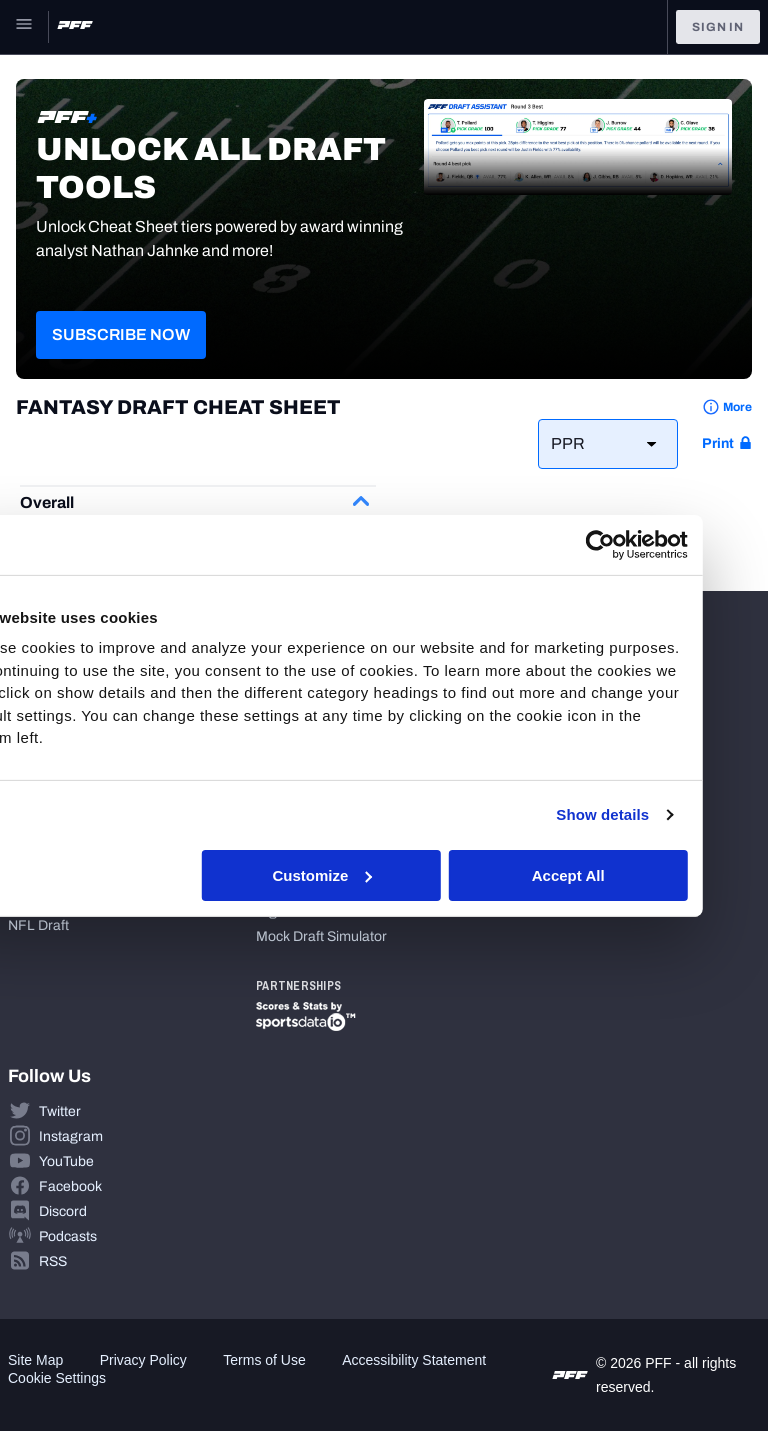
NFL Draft (38, 925)
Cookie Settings (57, 1378)
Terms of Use (264, 1360)
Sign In (718, 27)
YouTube (66, 1161)
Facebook (70, 1186)
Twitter (60, 1111)
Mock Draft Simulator (321, 936)
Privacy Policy (143, 1360)
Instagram (71, 1136)
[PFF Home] (75, 27)
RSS (53, 1261)
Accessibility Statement (414, 1360)
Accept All (625, 874)
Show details (660, 814)
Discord (63, 1211)
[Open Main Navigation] (24, 27)
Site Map (35, 1360)
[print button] (727, 444)
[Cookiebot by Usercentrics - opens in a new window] (657, 544)
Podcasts (68, 1236)
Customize (381, 874)
